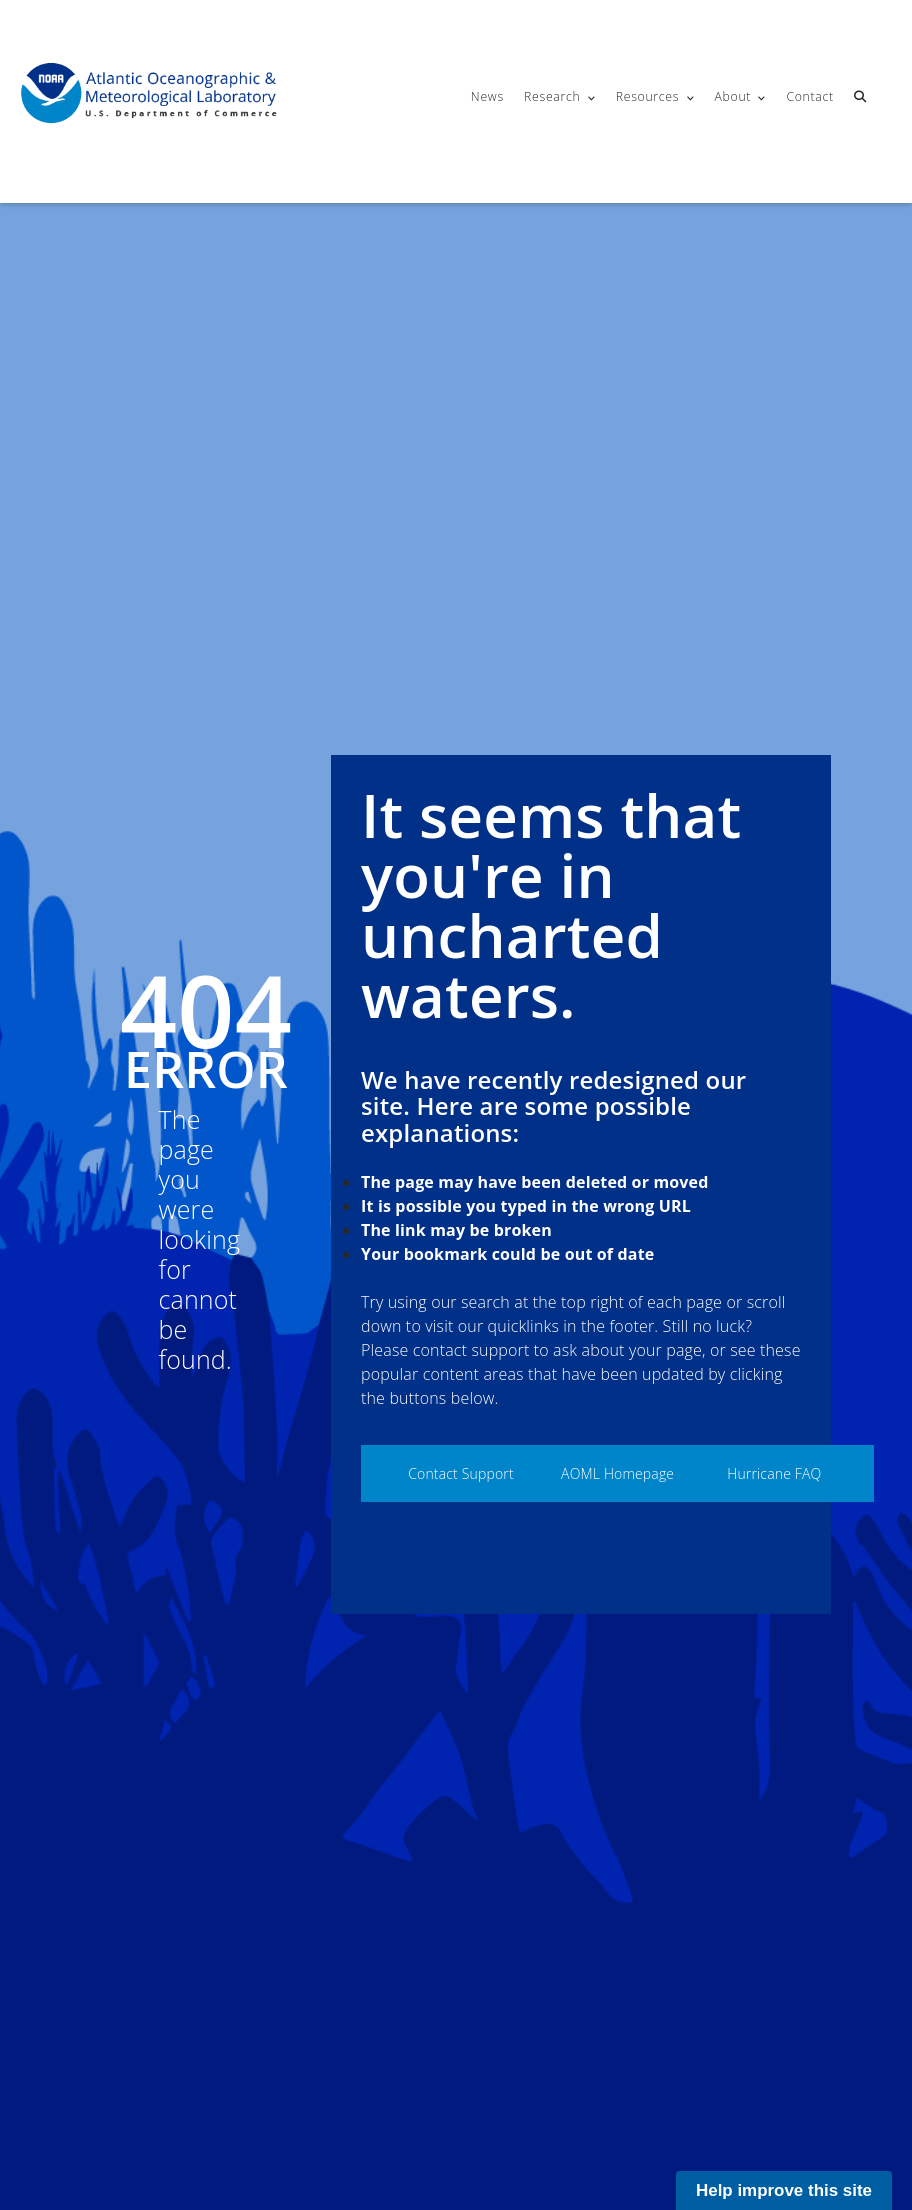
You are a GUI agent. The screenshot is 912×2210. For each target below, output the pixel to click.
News (487, 96)
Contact (809, 96)
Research (552, 96)
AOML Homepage (617, 1473)
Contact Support (461, 1473)
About (732, 96)
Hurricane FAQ (774, 1473)
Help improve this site (784, 2190)
